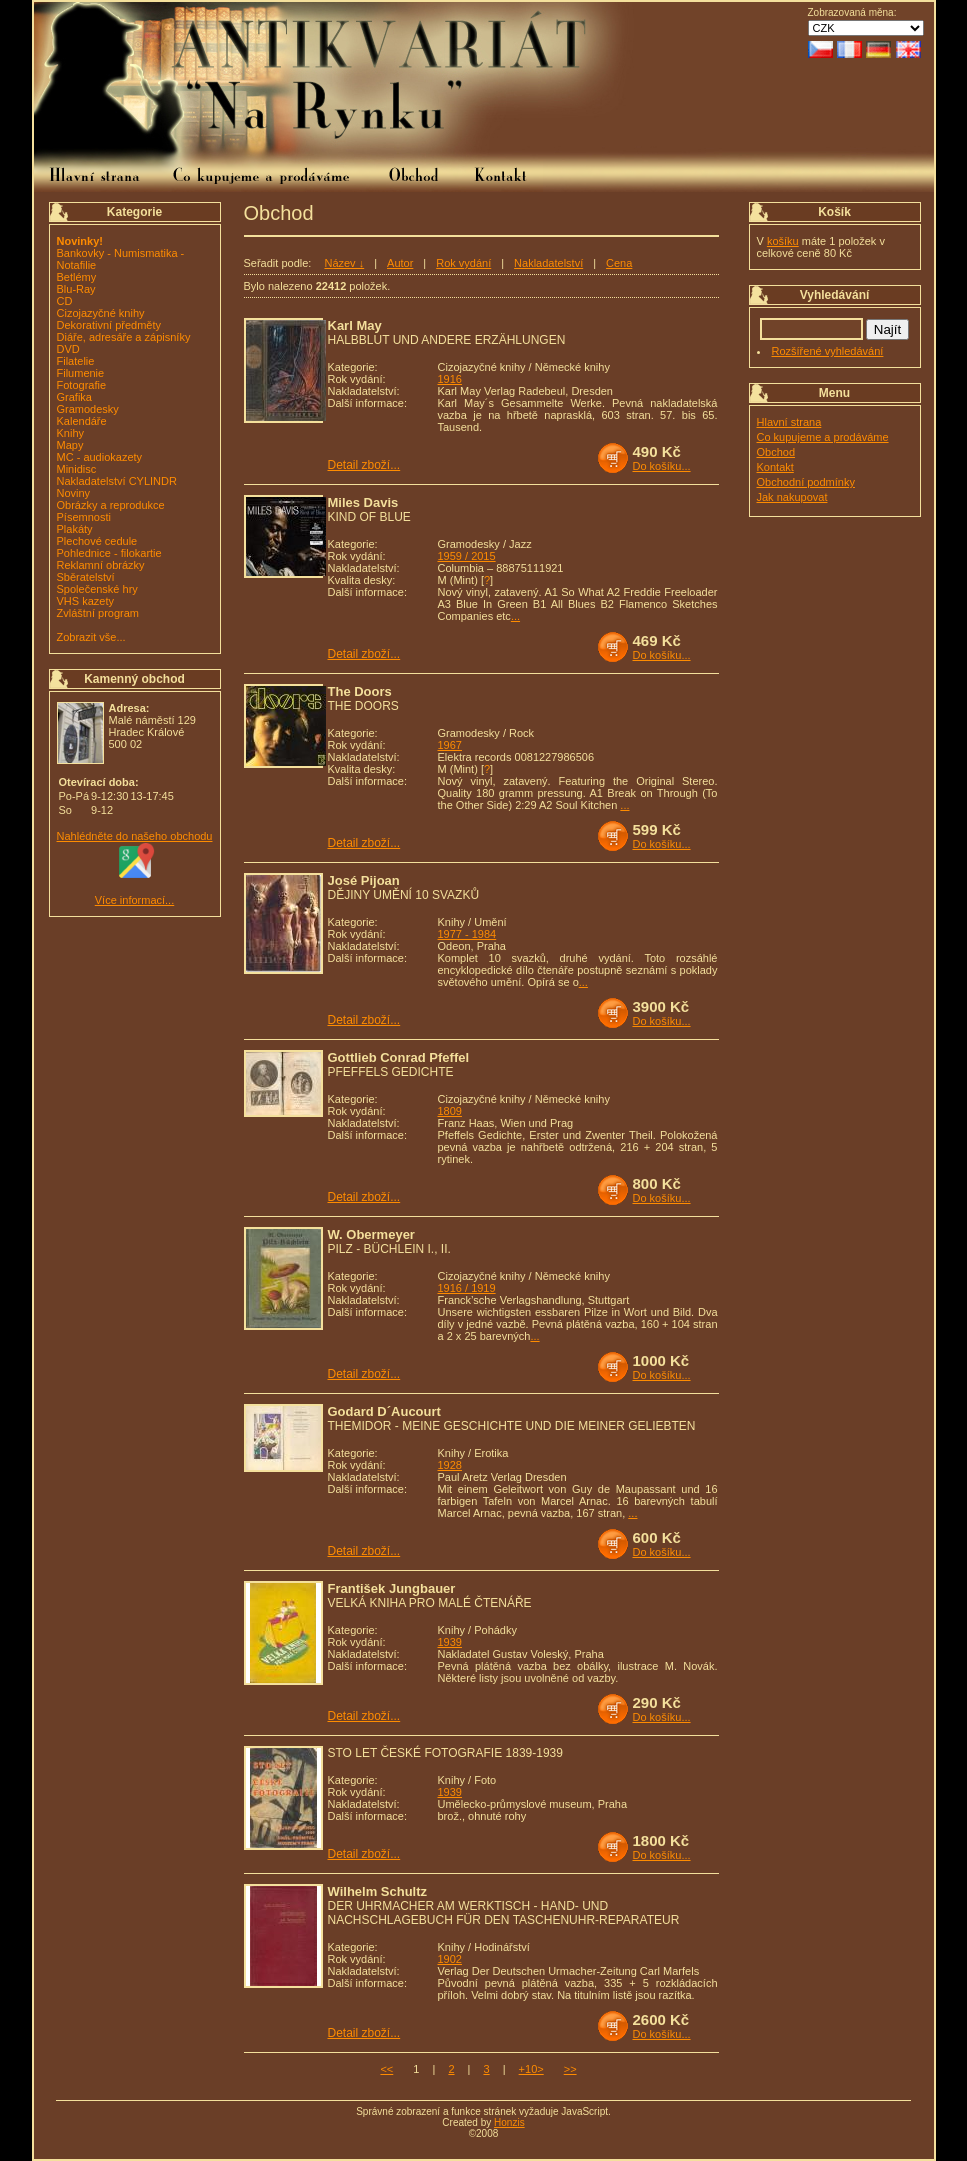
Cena (619, 263)
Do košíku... (662, 466)
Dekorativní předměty (109, 325)
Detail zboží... (364, 465)
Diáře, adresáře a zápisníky (124, 337)
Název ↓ (344, 263)
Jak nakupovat (792, 497)
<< (386, 2069)
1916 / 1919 (467, 1288)
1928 (450, 1465)
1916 (450, 379)
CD (65, 301)
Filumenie (81, 373)
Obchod (776, 452)
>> (570, 2069)
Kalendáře (82, 421)
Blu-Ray (76, 289)
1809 (450, 1111)
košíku (783, 241)
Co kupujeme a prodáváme (823, 437)
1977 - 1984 (467, 934)
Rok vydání (463, 263)
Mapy (70, 445)
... (515, 616)
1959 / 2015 (467, 556)
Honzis (509, 2122)
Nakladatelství (548, 263)
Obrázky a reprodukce (111, 505)
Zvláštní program (98, 613)
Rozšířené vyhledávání (828, 351)
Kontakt (775, 467)
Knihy (71, 433)
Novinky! (80, 241)
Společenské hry (97, 589)
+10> (531, 2069)
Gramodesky (88, 409)
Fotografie (82, 385)
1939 (450, 1642)
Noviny (74, 493)
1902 (450, 1959)
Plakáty (75, 529)
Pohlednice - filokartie (109, 553)
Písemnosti (84, 517)
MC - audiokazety (100, 457)
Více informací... (134, 900)
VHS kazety (85, 601)
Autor (400, 263)
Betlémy (77, 277)
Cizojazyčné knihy (101, 313)
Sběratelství (86, 577)
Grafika (74, 397)
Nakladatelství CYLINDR (117, 481)
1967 (450, 745)
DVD (68, 349)
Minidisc (77, 469)
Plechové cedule (97, 541)
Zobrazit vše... (91, 637)
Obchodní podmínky (806, 482)
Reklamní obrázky (101, 565)
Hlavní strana (789, 422)
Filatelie (76, 361)
